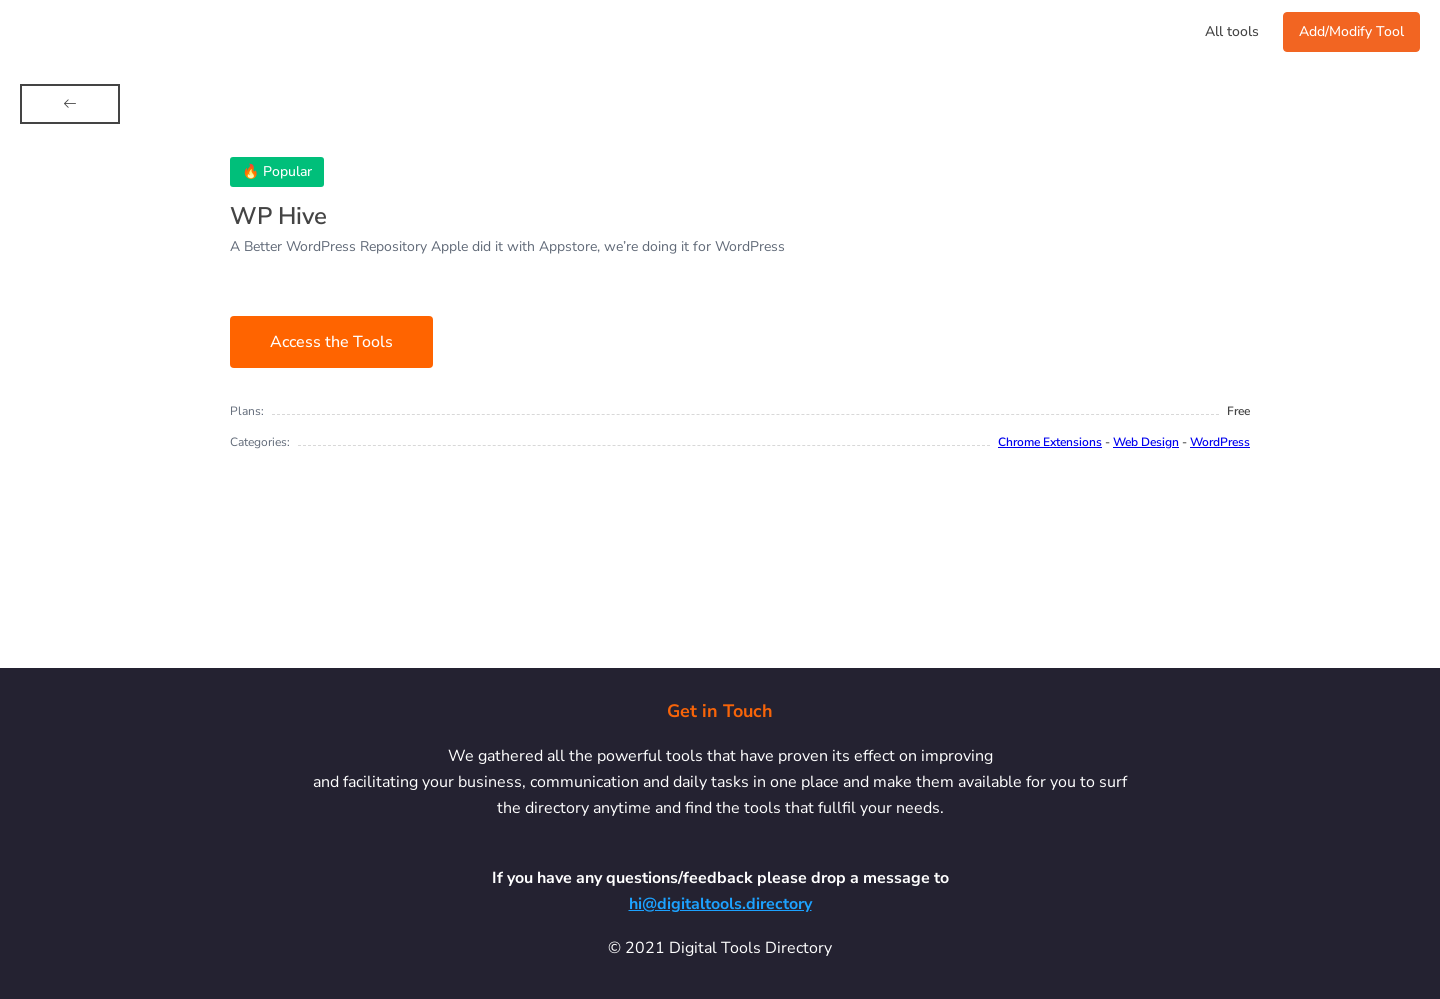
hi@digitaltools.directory (720, 904)
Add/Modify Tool (1351, 31)
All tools (1232, 31)
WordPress (1220, 442)
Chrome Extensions (1050, 442)
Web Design (1146, 442)
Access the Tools (331, 342)
